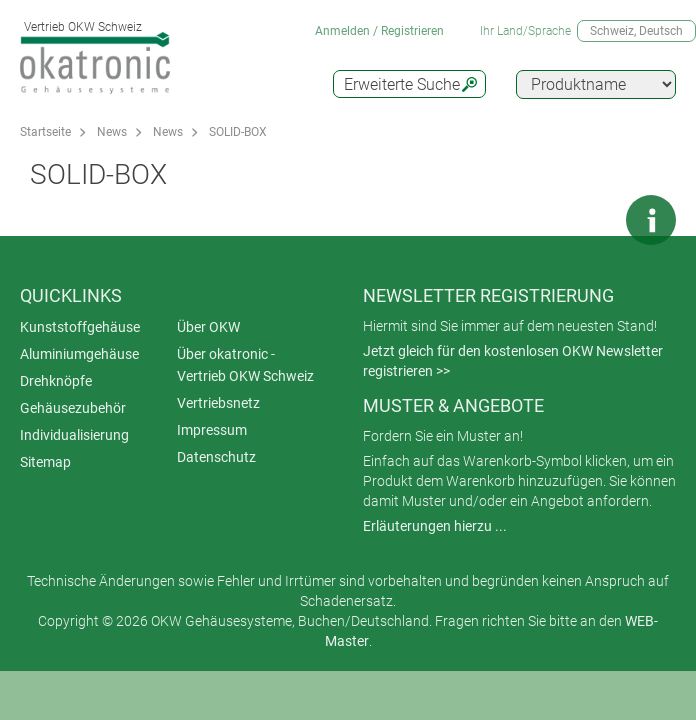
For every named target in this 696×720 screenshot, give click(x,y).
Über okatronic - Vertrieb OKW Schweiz (245, 365)
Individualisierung (74, 435)
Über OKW (208, 327)
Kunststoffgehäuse (80, 327)
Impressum (212, 430)
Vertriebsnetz (218, 403)
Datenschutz (216, 457)
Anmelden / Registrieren (379, 31)
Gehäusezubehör (73, 408)
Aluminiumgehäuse (79, 354)
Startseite (45, 132)
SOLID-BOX (238, 132)
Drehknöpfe (56, 381)
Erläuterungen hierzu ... (435, 526)
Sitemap (45, 462)
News (112, 132)
